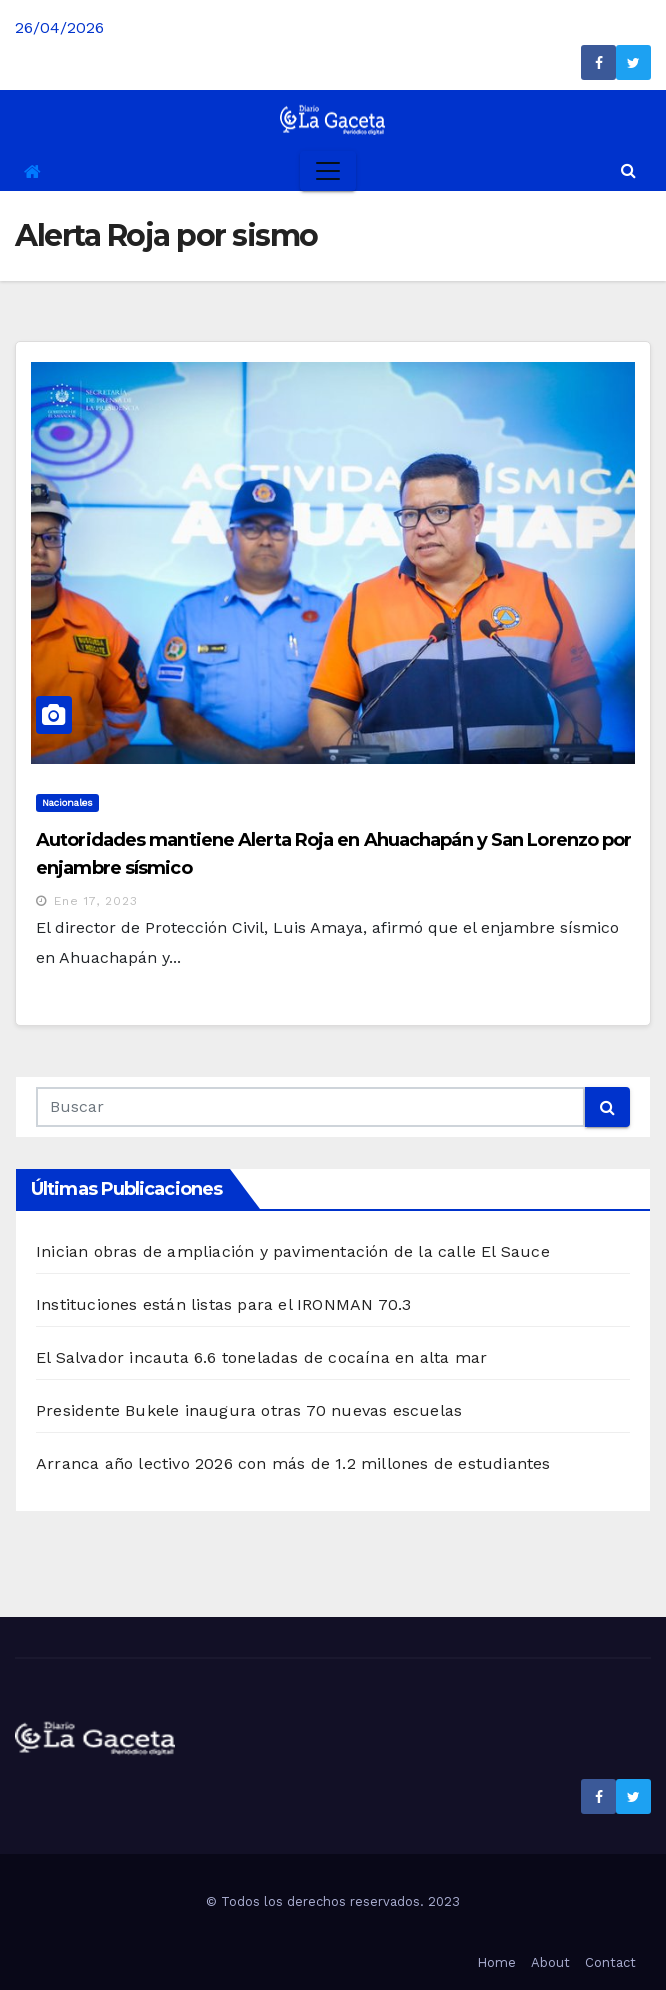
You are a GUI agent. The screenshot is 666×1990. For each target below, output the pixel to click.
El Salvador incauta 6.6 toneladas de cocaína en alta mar (261, 1357)
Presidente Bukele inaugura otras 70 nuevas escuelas (249, 1410)
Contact (610, 1962)
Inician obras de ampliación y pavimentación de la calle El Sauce (293, 1251)
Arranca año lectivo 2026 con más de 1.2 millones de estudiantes (293, 1463)
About (550, 1962)
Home (496, 1962)
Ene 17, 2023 (96, 901)
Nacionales (67, 802)
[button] (628, 170)
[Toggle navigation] (328, 171)
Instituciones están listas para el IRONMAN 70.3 (223, 1304)
